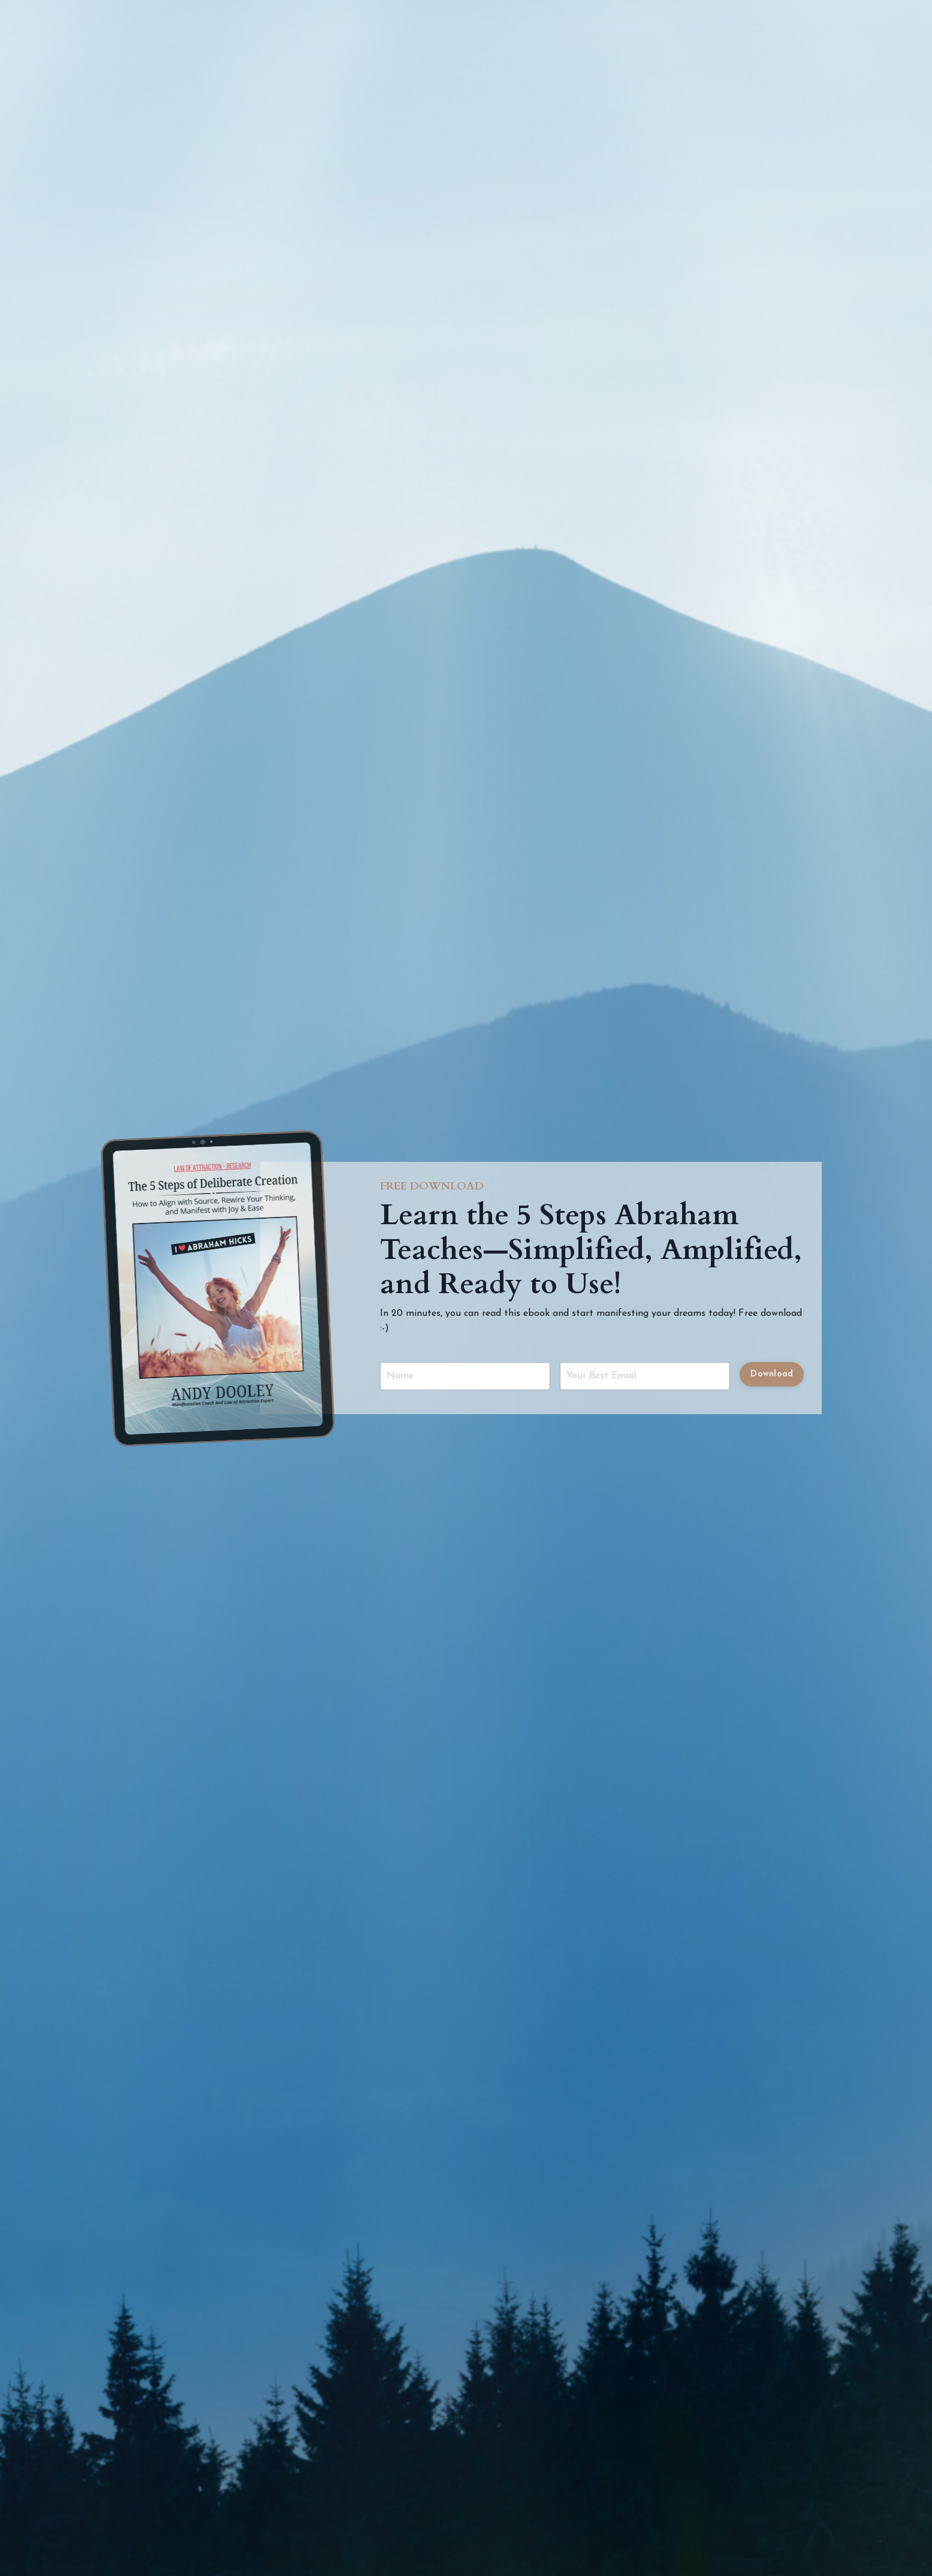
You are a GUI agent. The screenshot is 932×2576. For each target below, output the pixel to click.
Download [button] (771, 1374)
